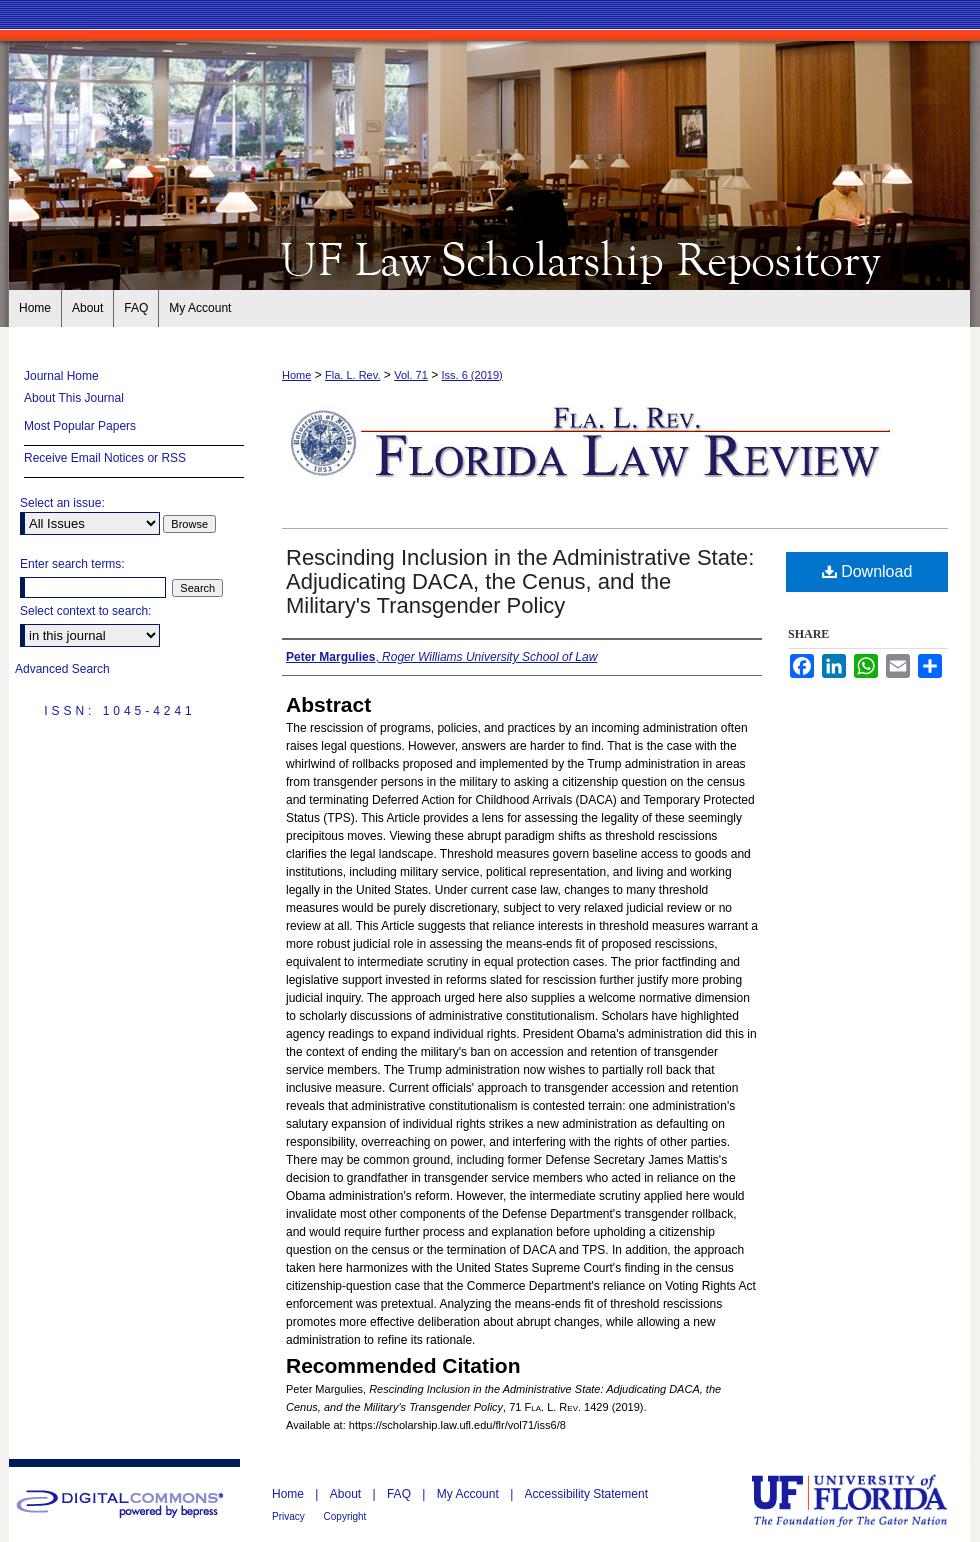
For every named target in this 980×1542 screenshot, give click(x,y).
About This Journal (74, 398)
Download (867, 571)
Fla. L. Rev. (352, 375)
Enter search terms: (72, 564)
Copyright (345, 1516)
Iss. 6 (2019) (472, 375)
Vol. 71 (411, 375)
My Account (469, 1494)
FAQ (400, 1494)
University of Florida (864, 1500)
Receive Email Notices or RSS (105, 458)
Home (296, 375)
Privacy (290, 1516)
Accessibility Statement (586, 1494)
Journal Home (61, 376)
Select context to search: (85, 611)
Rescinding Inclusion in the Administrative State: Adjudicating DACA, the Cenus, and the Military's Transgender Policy (520, 581)
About (347, 1494)
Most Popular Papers (80, 426)
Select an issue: (62, 503)
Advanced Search (62, 669)
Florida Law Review (490, 258)
